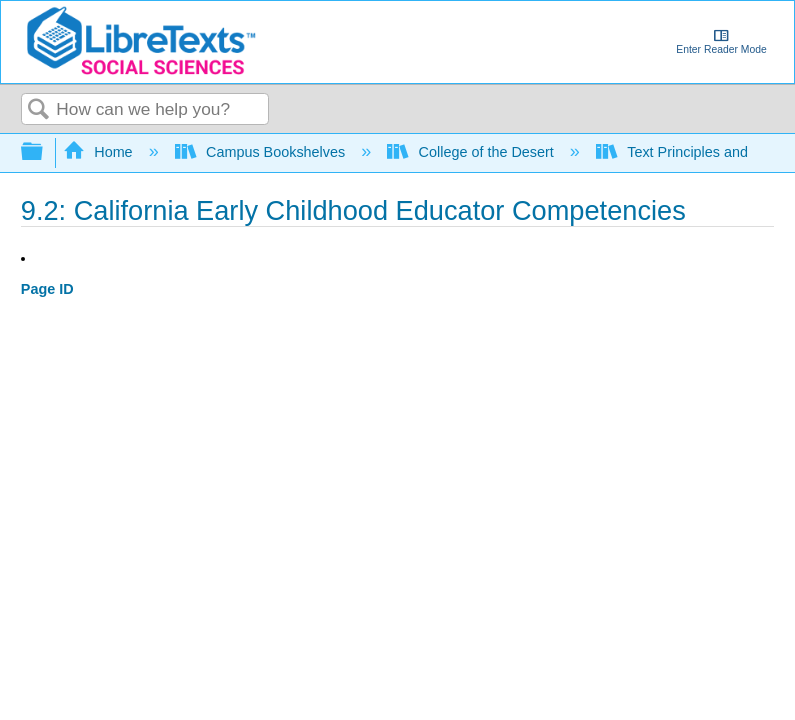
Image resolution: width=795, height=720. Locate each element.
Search (39, 110)
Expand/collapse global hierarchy (45, 152)
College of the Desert (472, 152)
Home (100, 152)
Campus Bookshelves (262, 152)
